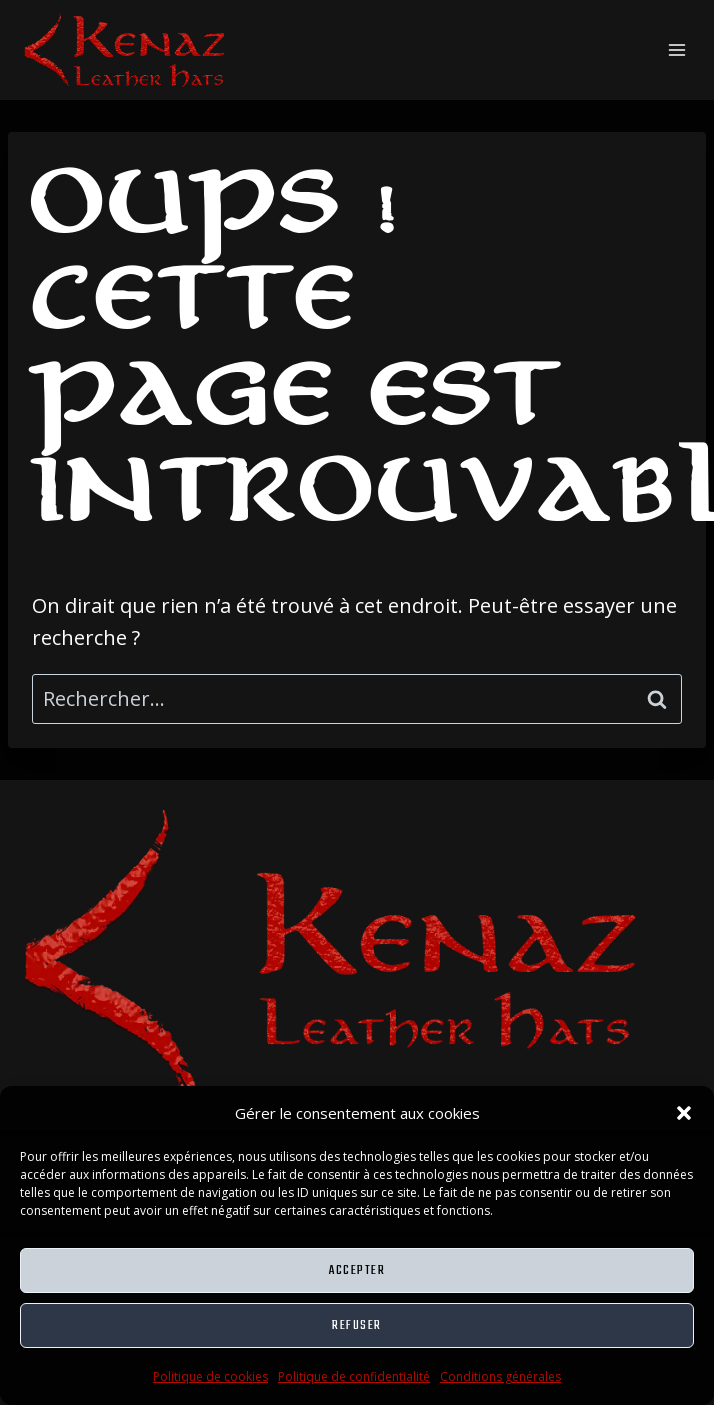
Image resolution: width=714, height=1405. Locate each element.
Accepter (357, 1270)
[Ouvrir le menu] (677, 49)
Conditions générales (500, 1376)
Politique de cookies (210, 1376)
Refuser (357, 1325)
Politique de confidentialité (354, 1376)
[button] (684, 1113)
